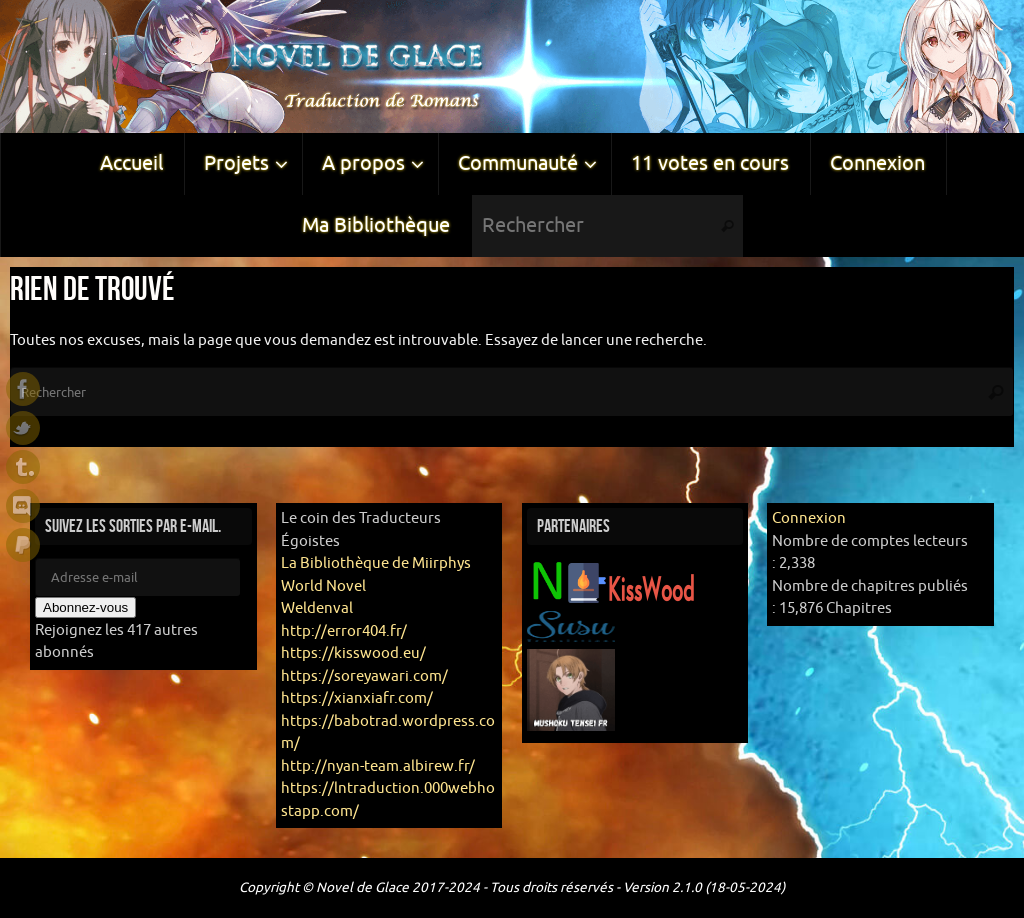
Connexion (809, 518)
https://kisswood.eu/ (353, 653)
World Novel (323, 586)
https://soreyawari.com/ (364, 676)
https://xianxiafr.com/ (357, 698)
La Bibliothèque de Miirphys (376, 563)
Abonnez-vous (85, 607)
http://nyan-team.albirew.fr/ (378, 766)
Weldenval (317, 608)
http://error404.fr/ (344, 631)
